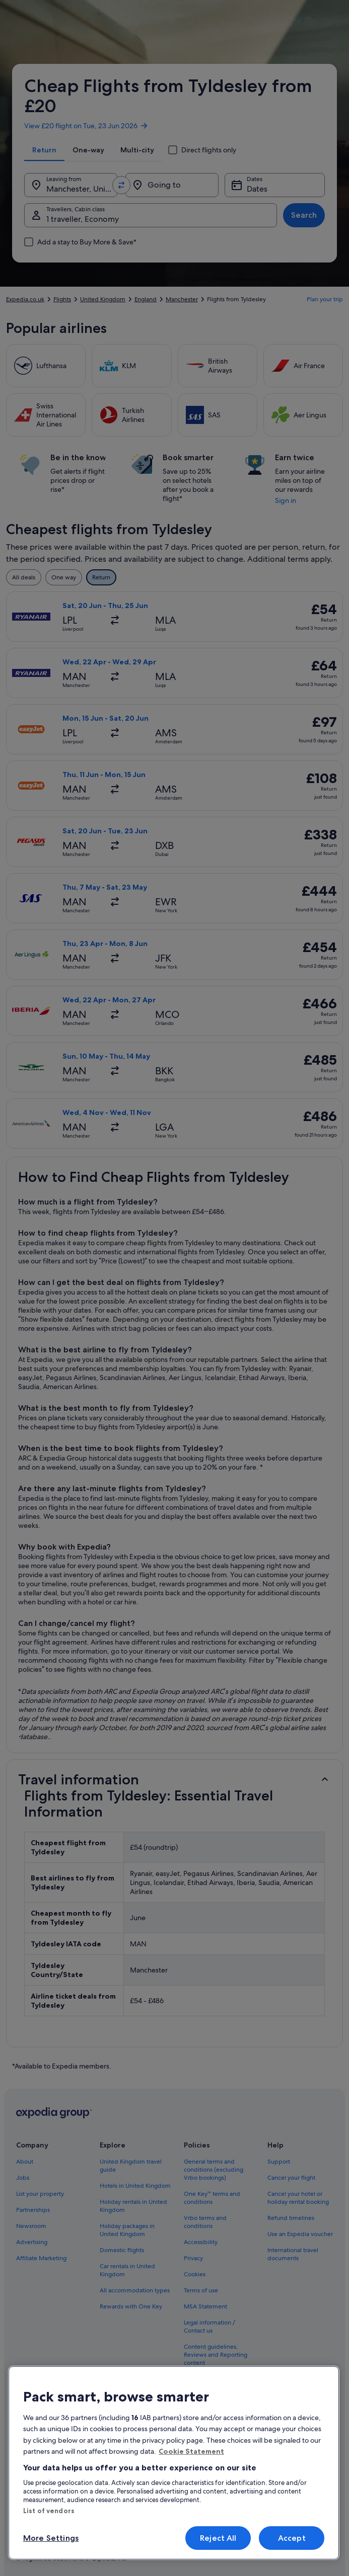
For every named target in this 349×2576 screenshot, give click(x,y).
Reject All (218, 2538)
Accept (292, 2538)
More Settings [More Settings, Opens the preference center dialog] (51, 2538)
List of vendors (49, 2511)
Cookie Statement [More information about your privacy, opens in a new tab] (191, 2451)
